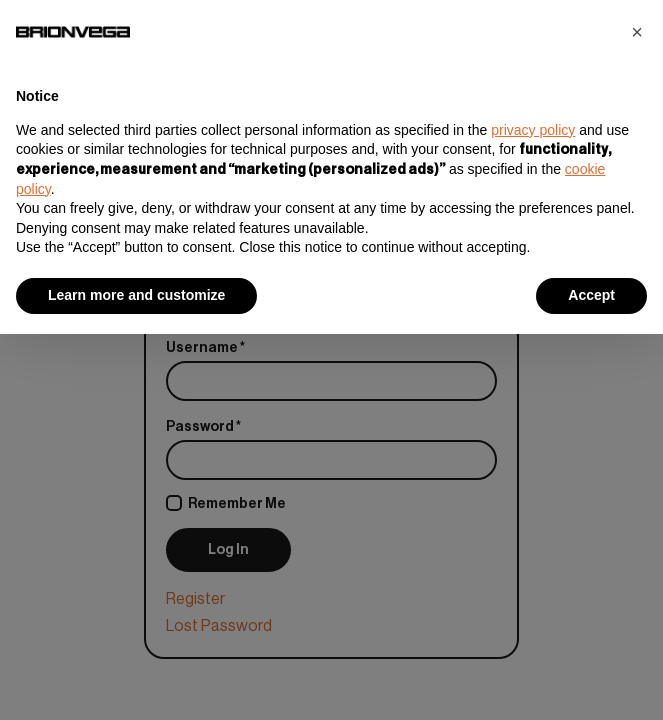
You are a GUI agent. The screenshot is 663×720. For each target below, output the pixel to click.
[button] (637, 32)
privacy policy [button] (533, 130)
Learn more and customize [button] (136, 295)
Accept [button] (591, 295)
